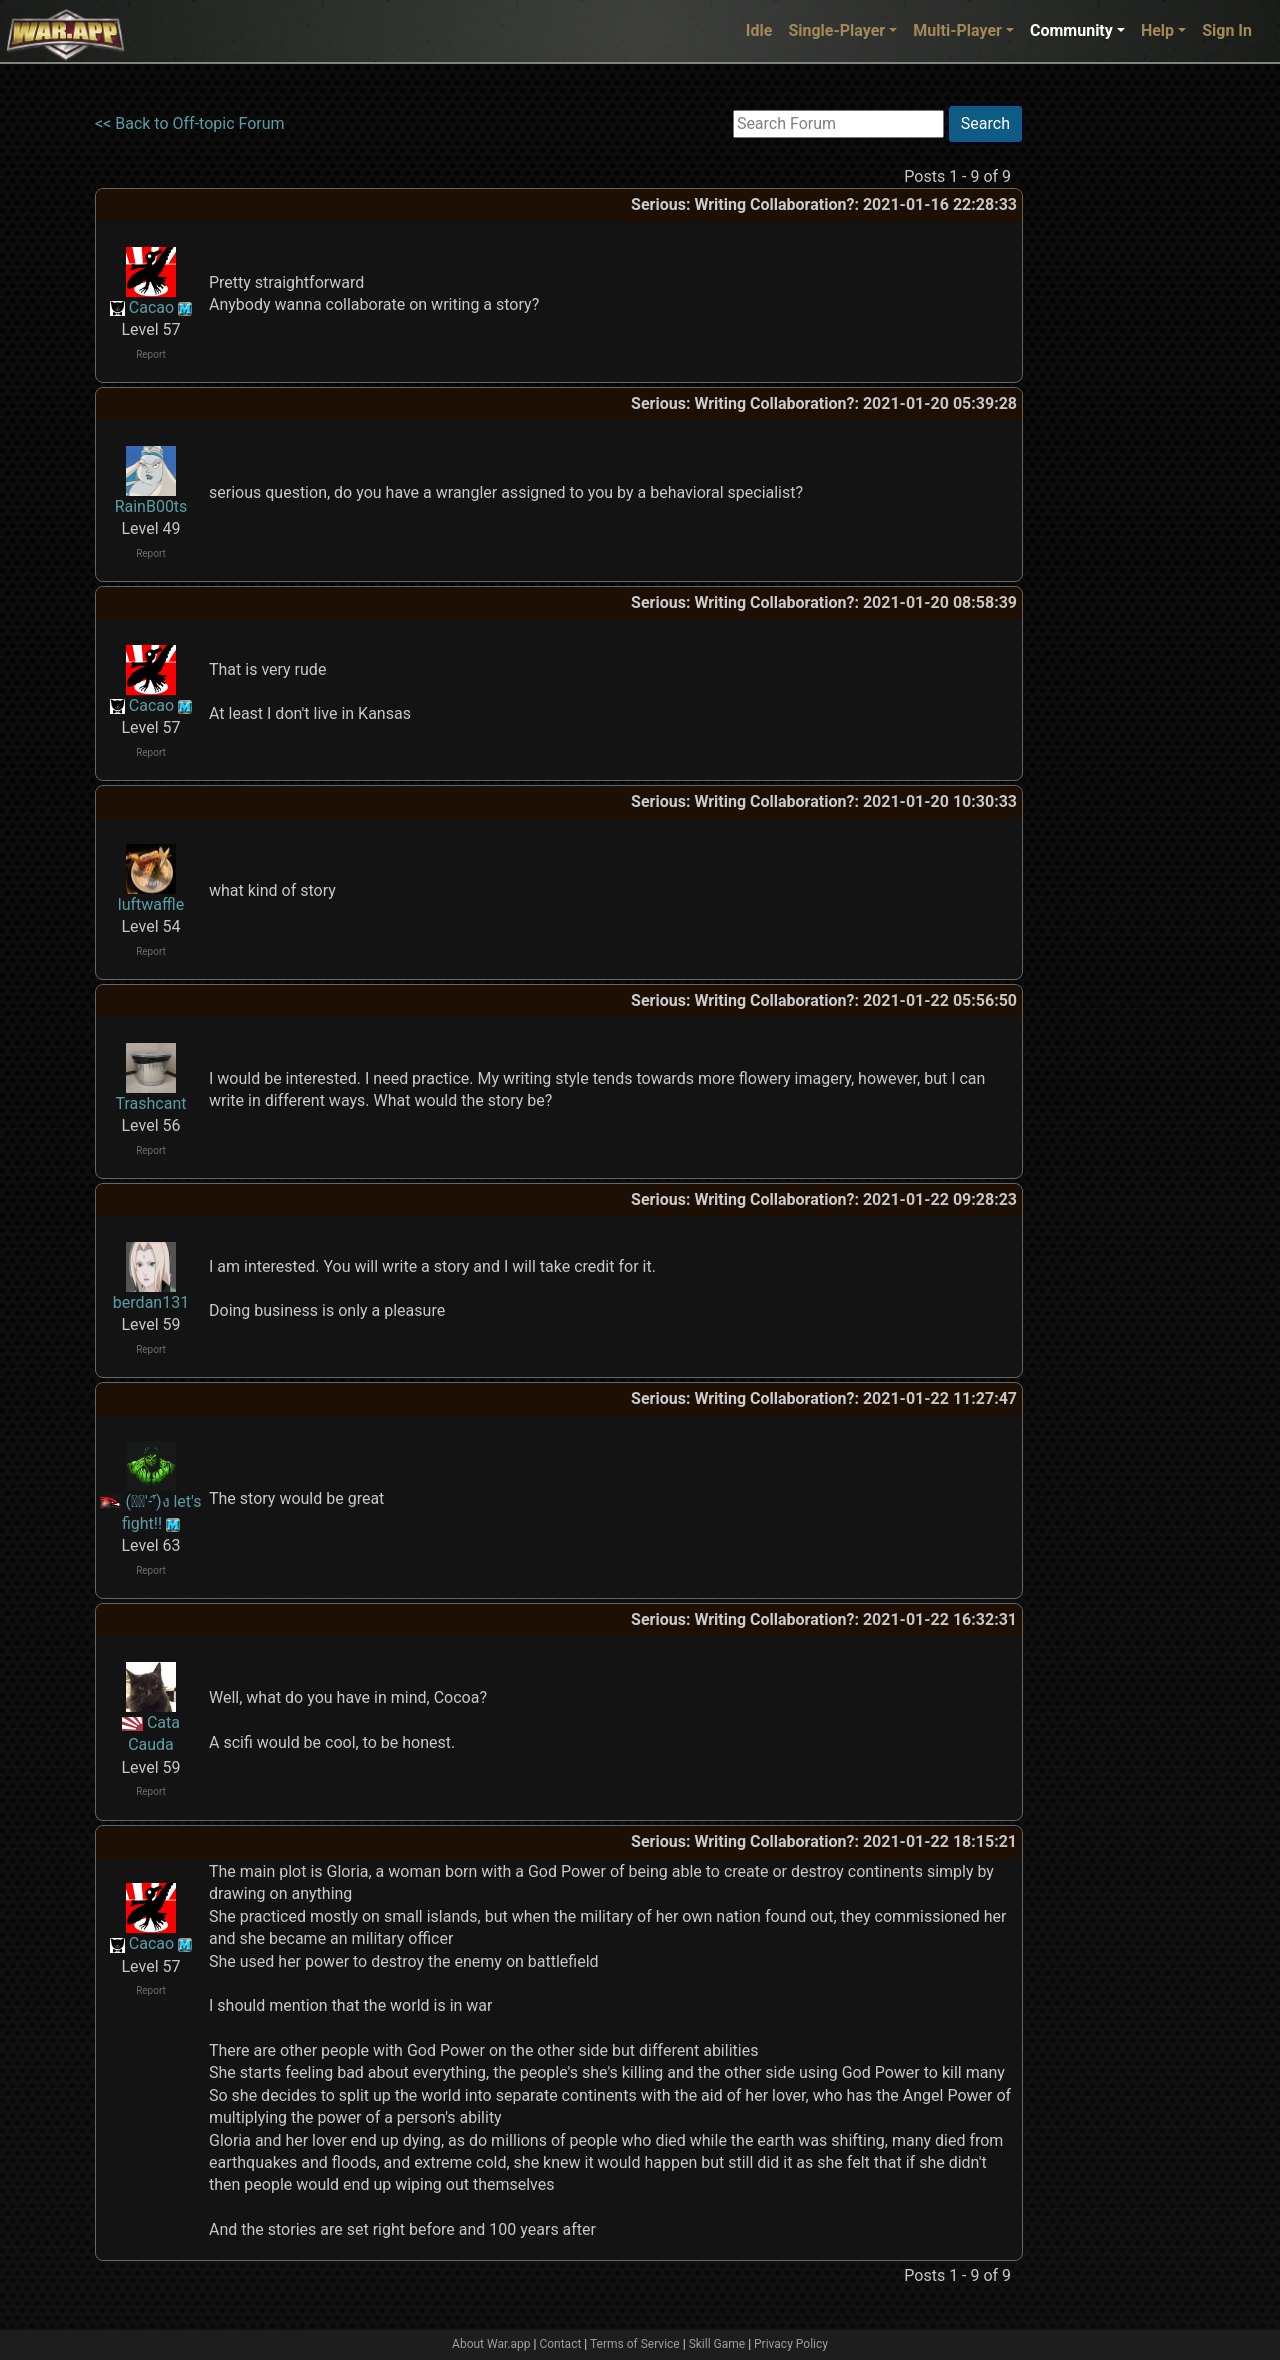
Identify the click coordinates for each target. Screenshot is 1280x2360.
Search (985, 123)
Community (1071, 30)
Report (151, 354)
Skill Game (717, 2344)
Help (1157, 30)
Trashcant (151, 1103)
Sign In (1227, 30)
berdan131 (151, 1302)
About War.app (491, 2344)
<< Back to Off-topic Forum (190, 123)
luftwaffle (151, 904)
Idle (759, 30)
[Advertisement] (1105, 405)
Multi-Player (957, 30)
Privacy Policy (791, 2344)
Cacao (151, 307)
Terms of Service (635, 2344)
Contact (560, 2344)
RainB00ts (151, 506)
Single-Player (836, 30)
